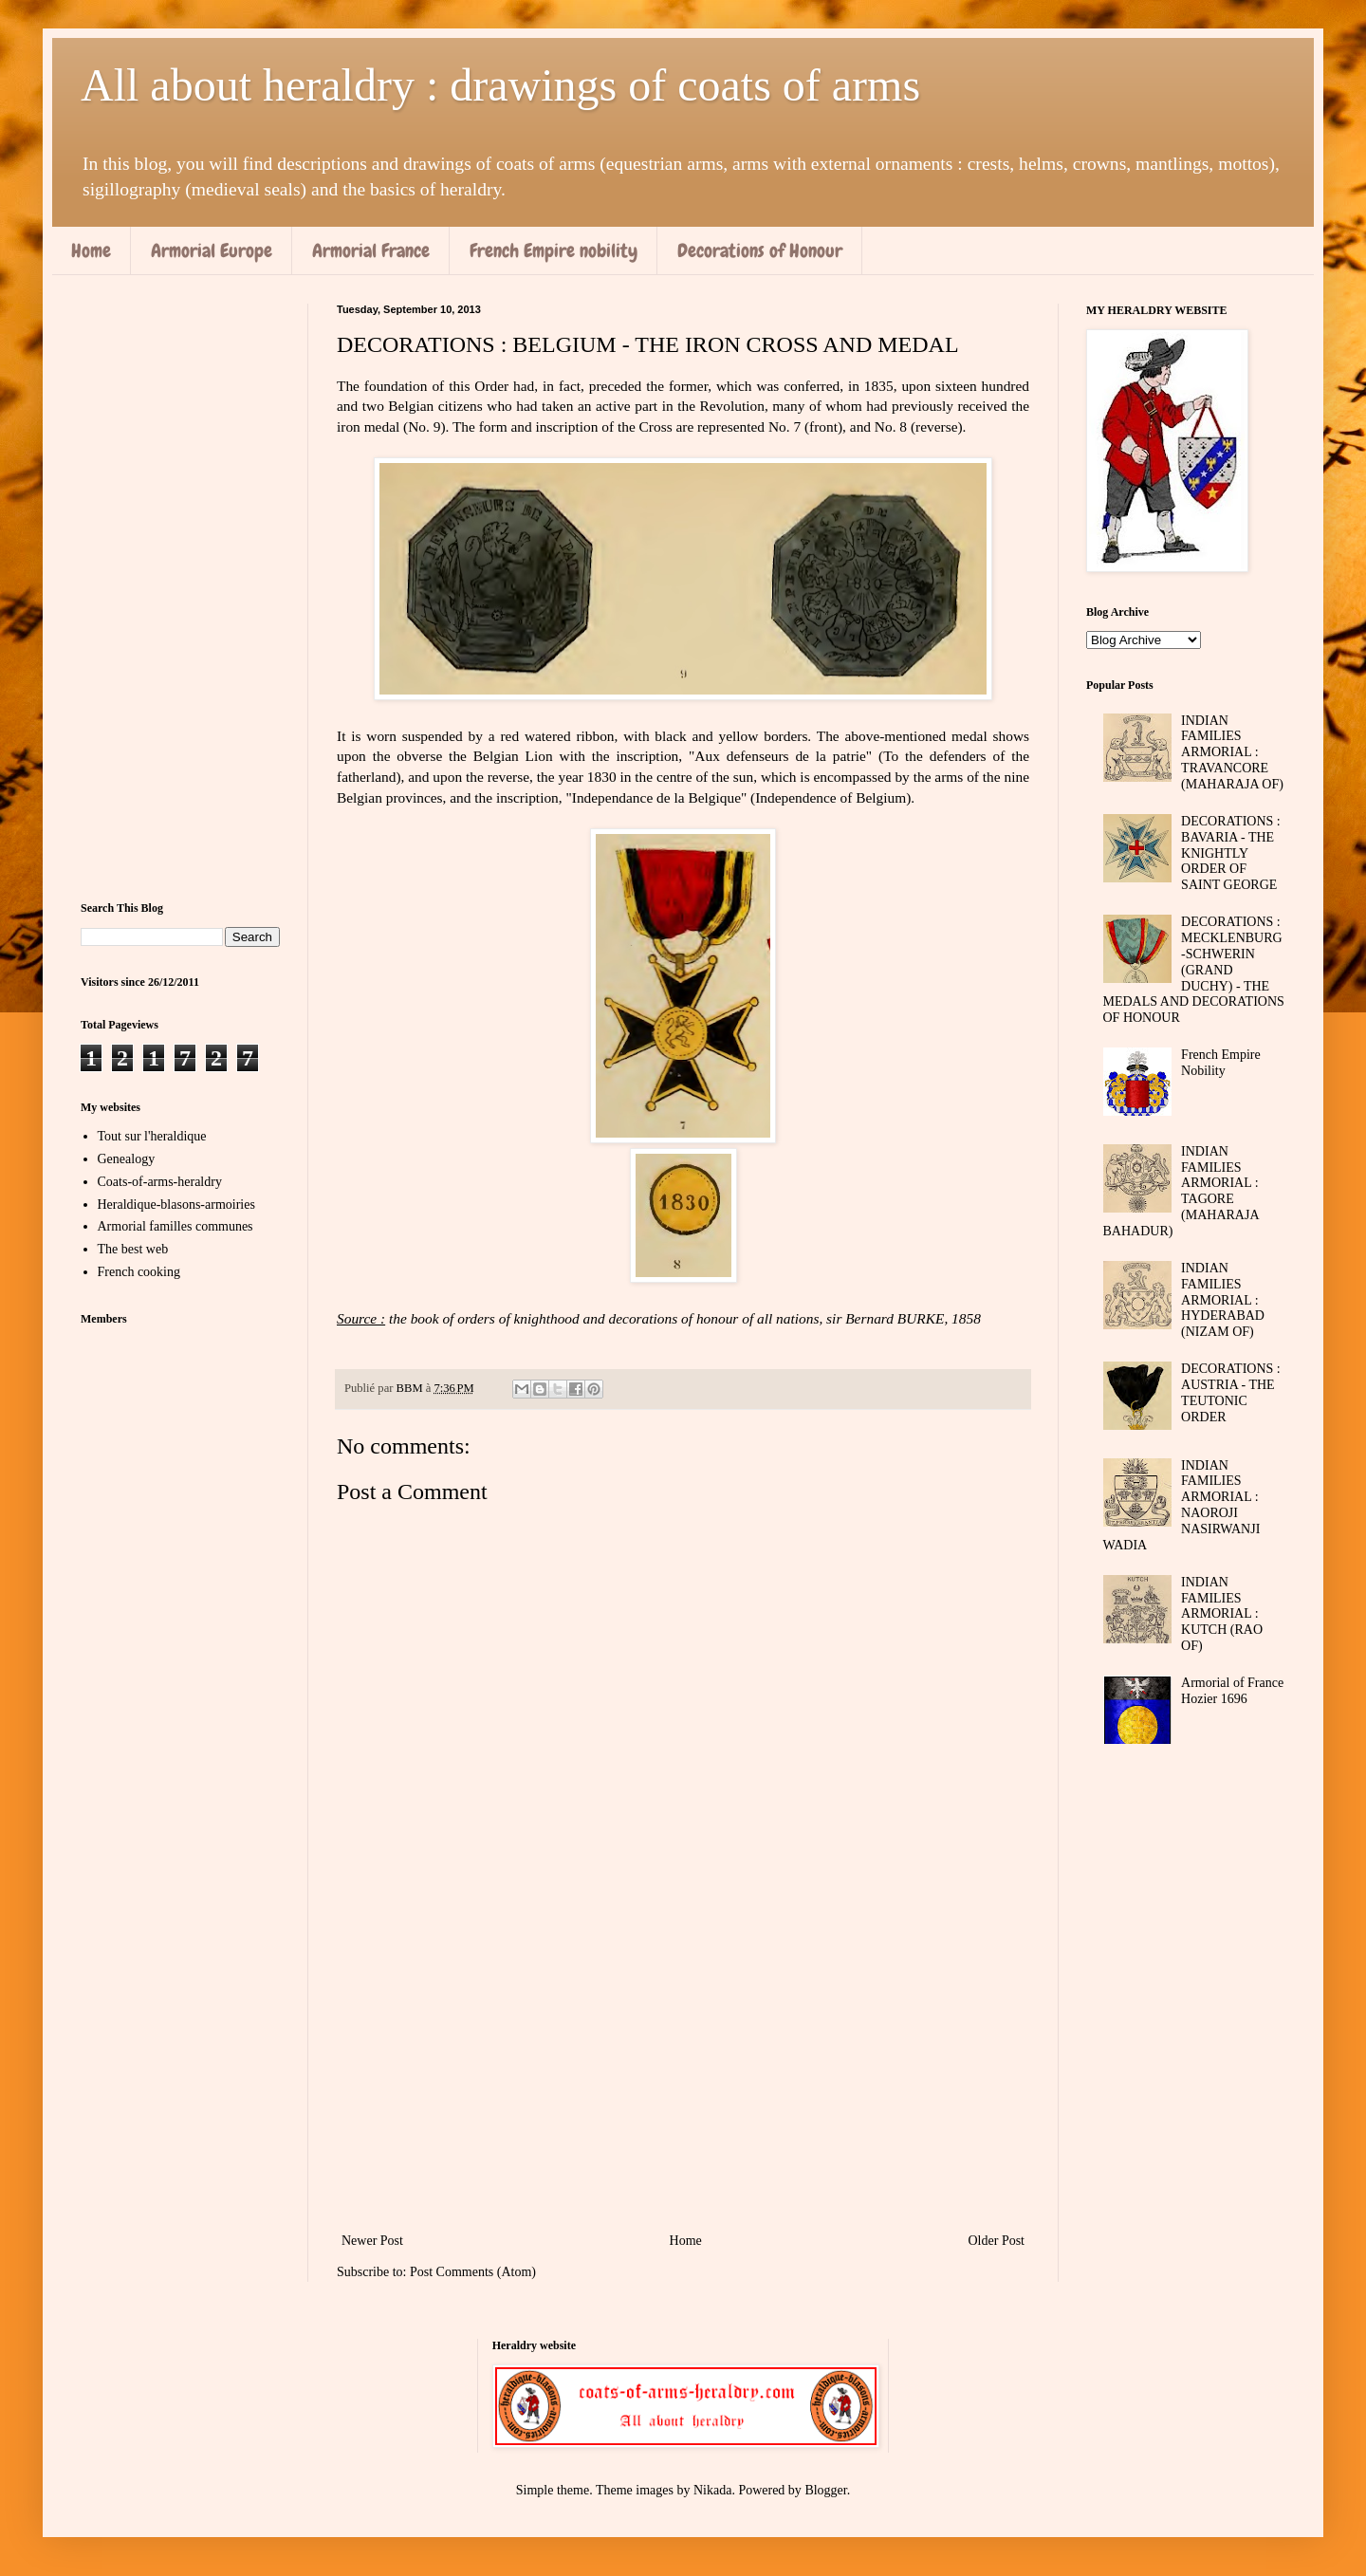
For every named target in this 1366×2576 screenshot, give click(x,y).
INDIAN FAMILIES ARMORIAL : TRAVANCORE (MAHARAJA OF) (1232, 752)
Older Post (997, 2240)
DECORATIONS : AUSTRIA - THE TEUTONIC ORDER (1231, 1392)
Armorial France (371, 250)
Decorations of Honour (759, 250)
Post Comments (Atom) (473, 2272)
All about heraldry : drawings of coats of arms (500, 85)
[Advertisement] (683, 2072)
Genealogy (127, 1159)
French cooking (139, 1272)
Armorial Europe (211, 250)
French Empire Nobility (1221, 1062)
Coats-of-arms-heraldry (160, 1182)
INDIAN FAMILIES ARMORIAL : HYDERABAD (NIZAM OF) (1222, 1300)
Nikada (712, 2490)
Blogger (825, 2490)
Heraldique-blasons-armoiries (176, 1204)
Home (91, 250)
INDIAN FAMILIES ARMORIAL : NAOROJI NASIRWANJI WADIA (1182, 1505)
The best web (133, 1249)
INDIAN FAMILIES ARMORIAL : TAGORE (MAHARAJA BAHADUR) (1181, 1191)
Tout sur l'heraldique (152, 1136)
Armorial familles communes (175, 1226)
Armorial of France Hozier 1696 (1232, 1691)
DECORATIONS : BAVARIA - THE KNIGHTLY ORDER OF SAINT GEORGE (1231, 853)
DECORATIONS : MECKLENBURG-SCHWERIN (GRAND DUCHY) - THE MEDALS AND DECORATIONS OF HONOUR (1193, 970)
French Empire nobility (553, 250)
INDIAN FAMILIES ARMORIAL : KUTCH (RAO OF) (1222, 1614)
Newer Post (372, 2240)
